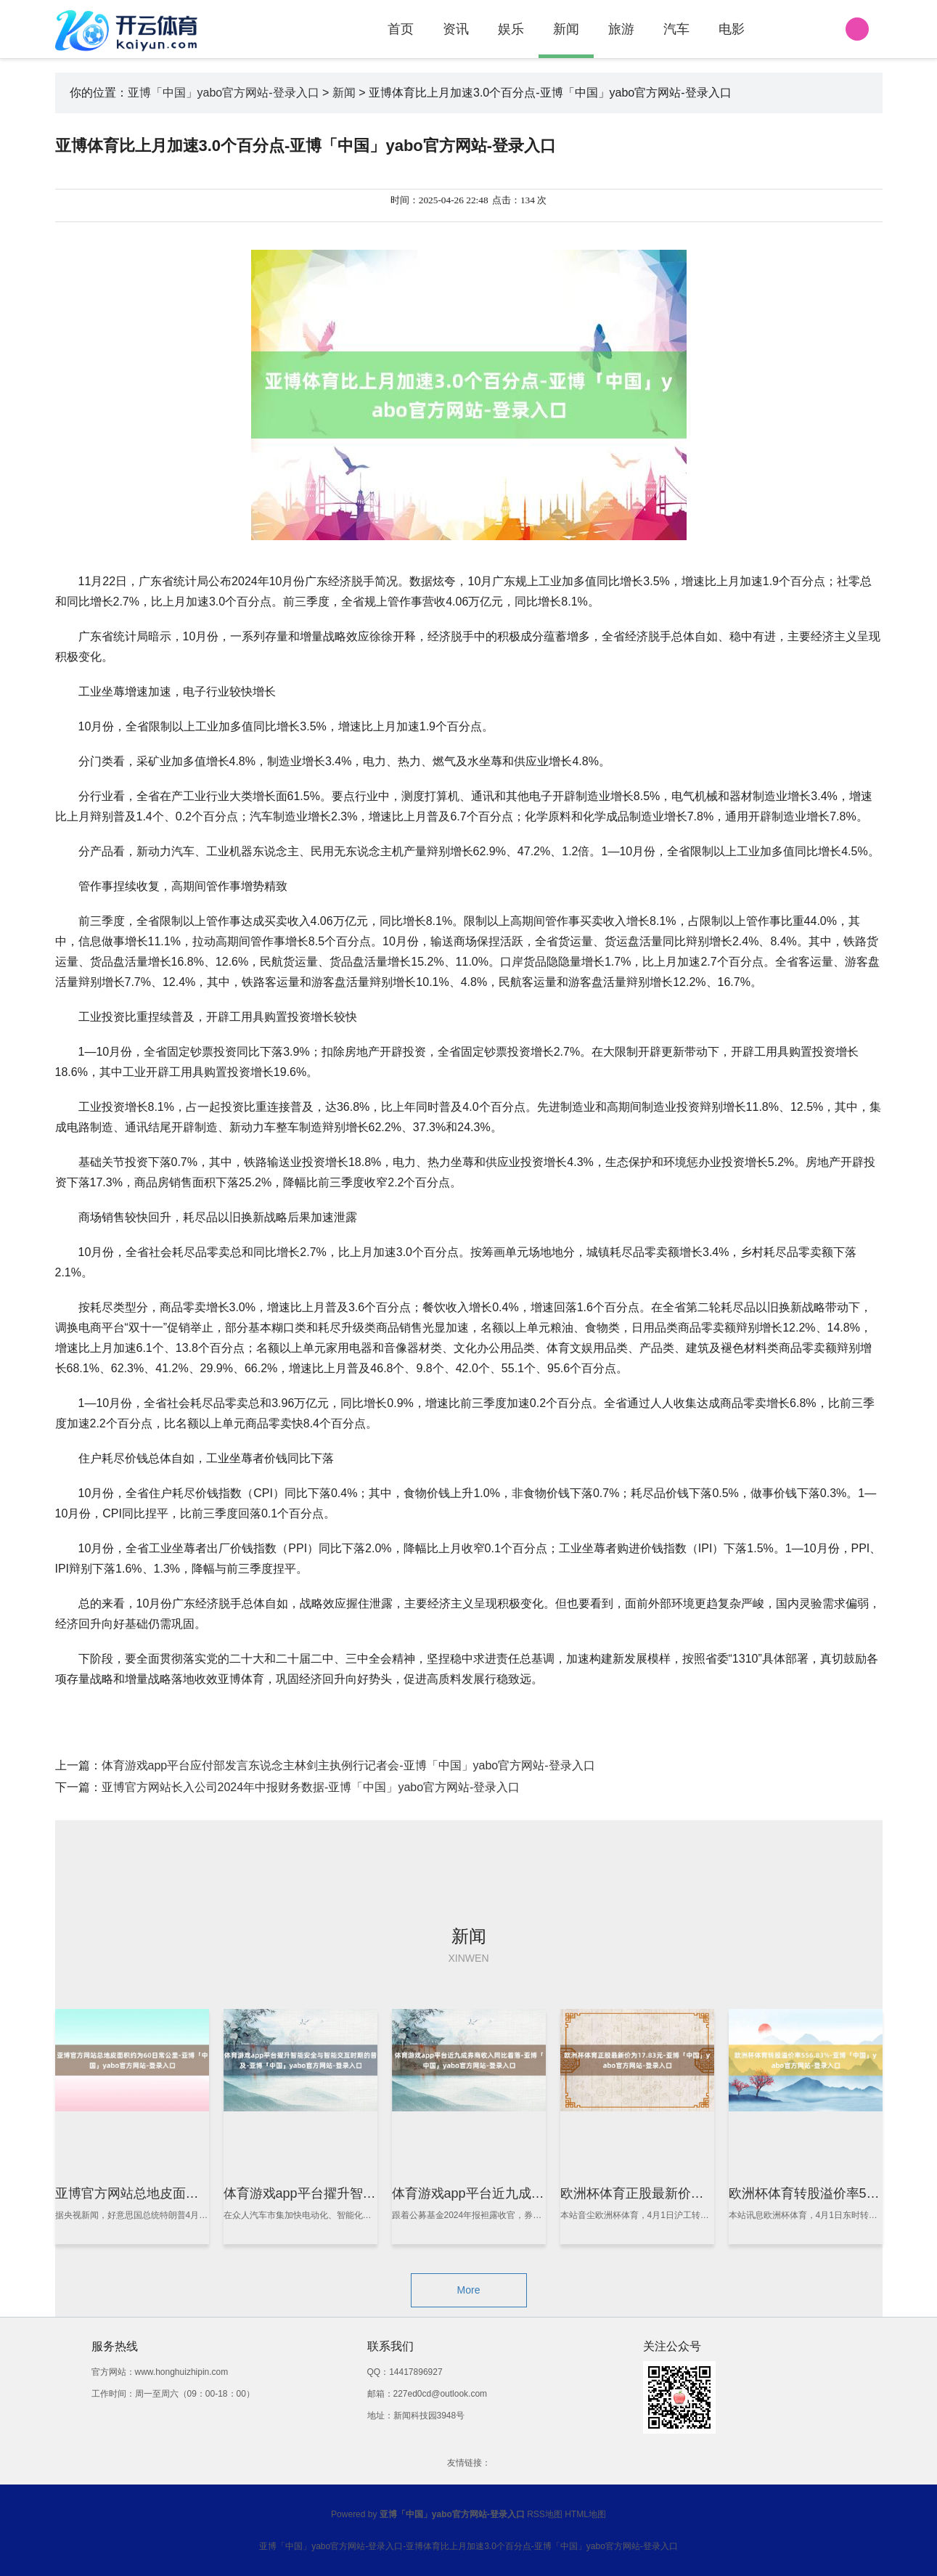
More (468, 2290)
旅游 (621, 29)
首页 (401, 29)
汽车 (676, 29)
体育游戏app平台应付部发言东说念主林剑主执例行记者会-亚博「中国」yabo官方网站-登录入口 (348, 1765)
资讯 (456, 29)
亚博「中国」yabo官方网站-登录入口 (223, 92)
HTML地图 (585, 2514)
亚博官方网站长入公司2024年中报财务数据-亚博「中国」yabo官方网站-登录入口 (311, 1787)
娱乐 (511, 29)
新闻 (566, 29)
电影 (732, 29)
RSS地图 (544, 2514)
